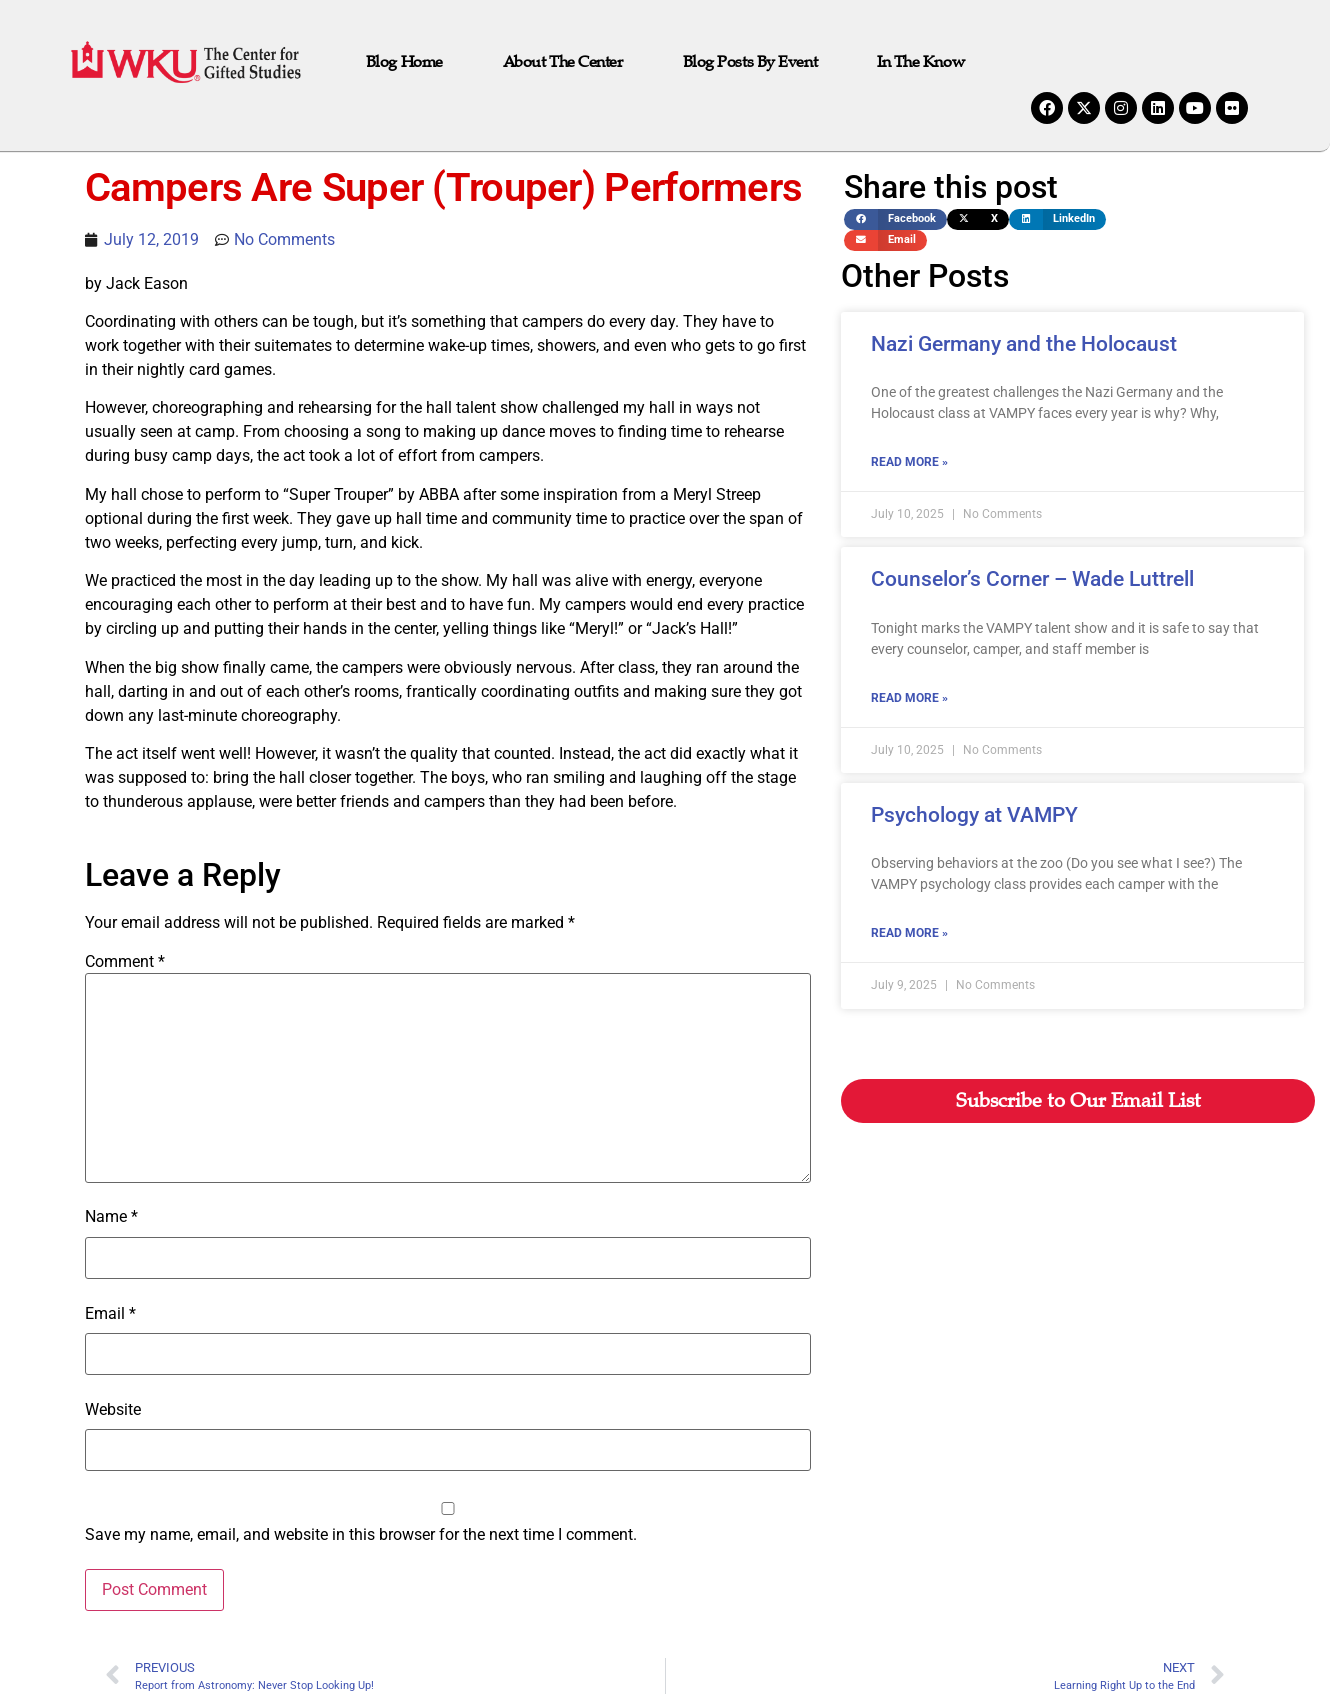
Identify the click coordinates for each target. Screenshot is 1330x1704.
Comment (125, 962)
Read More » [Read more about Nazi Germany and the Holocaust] (909, 462)
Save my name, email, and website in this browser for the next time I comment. (361, 1535)
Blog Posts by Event (750, 62)
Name (111, 1217)
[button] (895, 219)
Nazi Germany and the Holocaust (1024, 344)
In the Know (920, 62)
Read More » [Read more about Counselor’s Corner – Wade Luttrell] (909, 698)
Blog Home (404, 62)
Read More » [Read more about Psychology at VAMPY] (909, 933)
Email (110, 1314)
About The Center (563, 62)
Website (113, 1410)
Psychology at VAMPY (974, 815)
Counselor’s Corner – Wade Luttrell (1032, 579)
